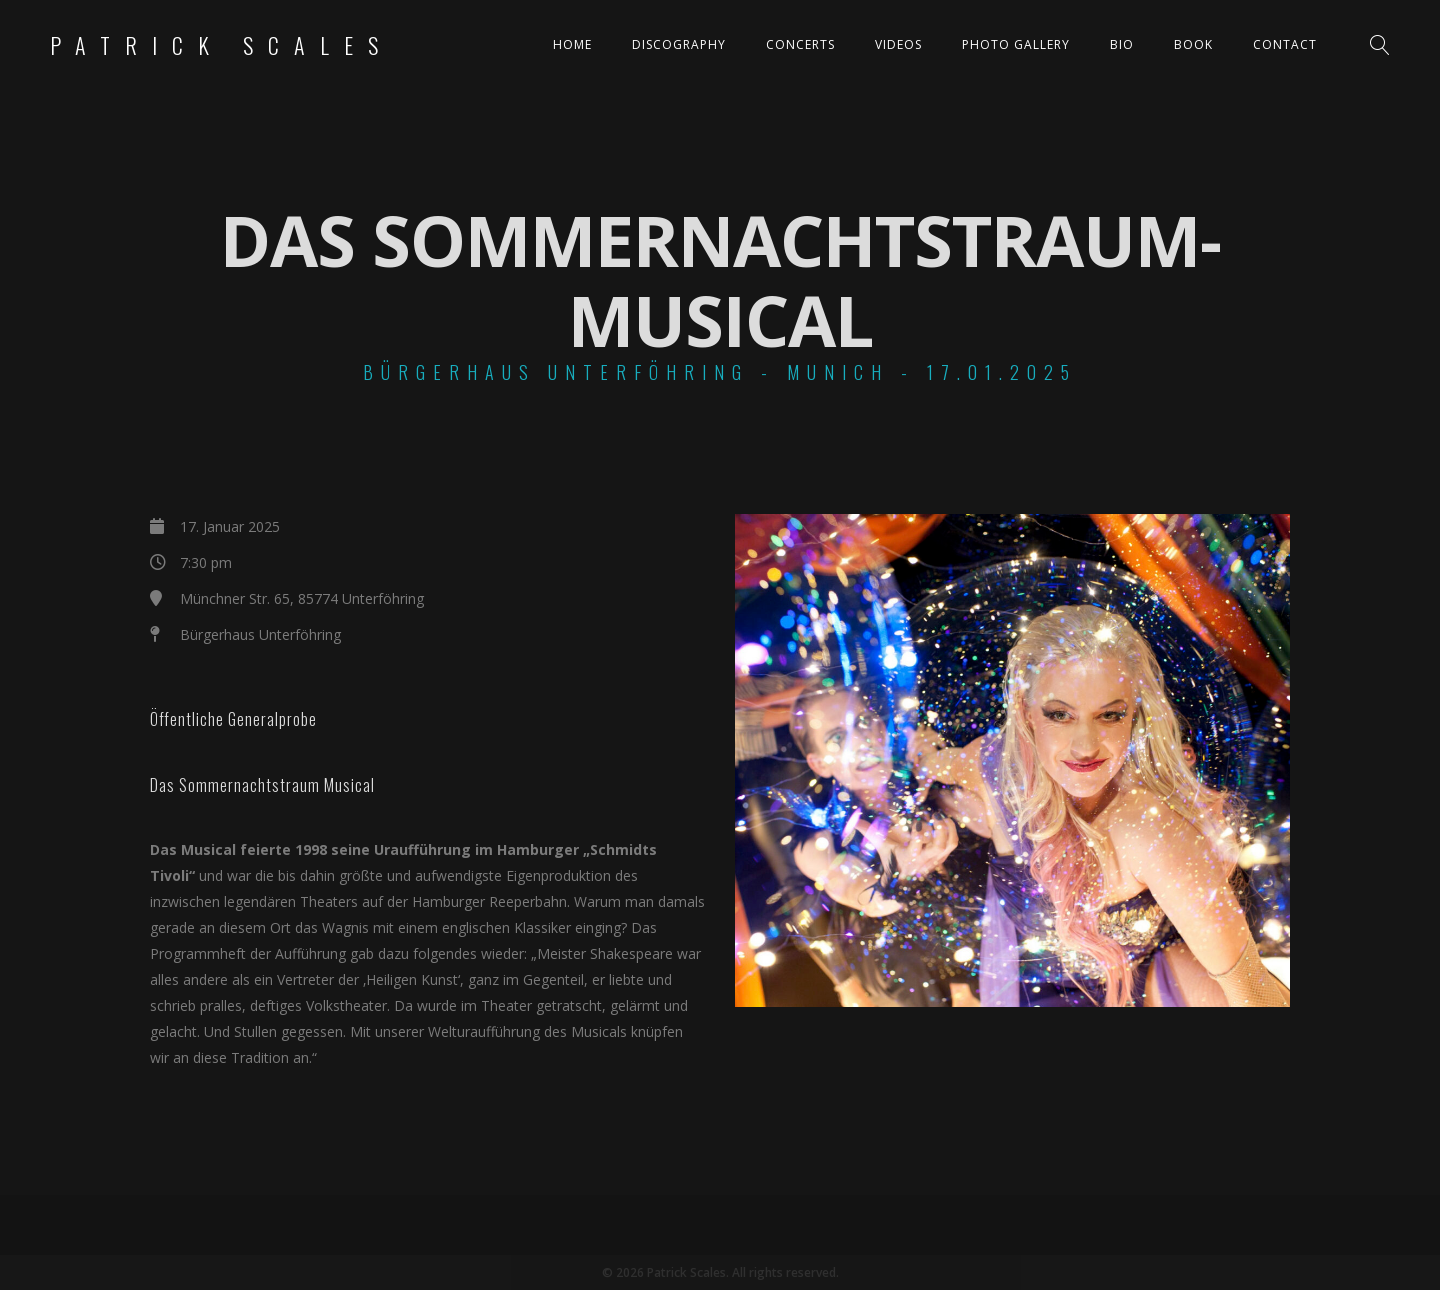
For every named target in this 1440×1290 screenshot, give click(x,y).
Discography (679, 44)
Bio (1122, 44)
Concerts (800, 44)
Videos (898, 44)
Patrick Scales (221, 45)
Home (572, 44)
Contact (1285, 44)
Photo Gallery (1016, 44)
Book (1193, 44)
